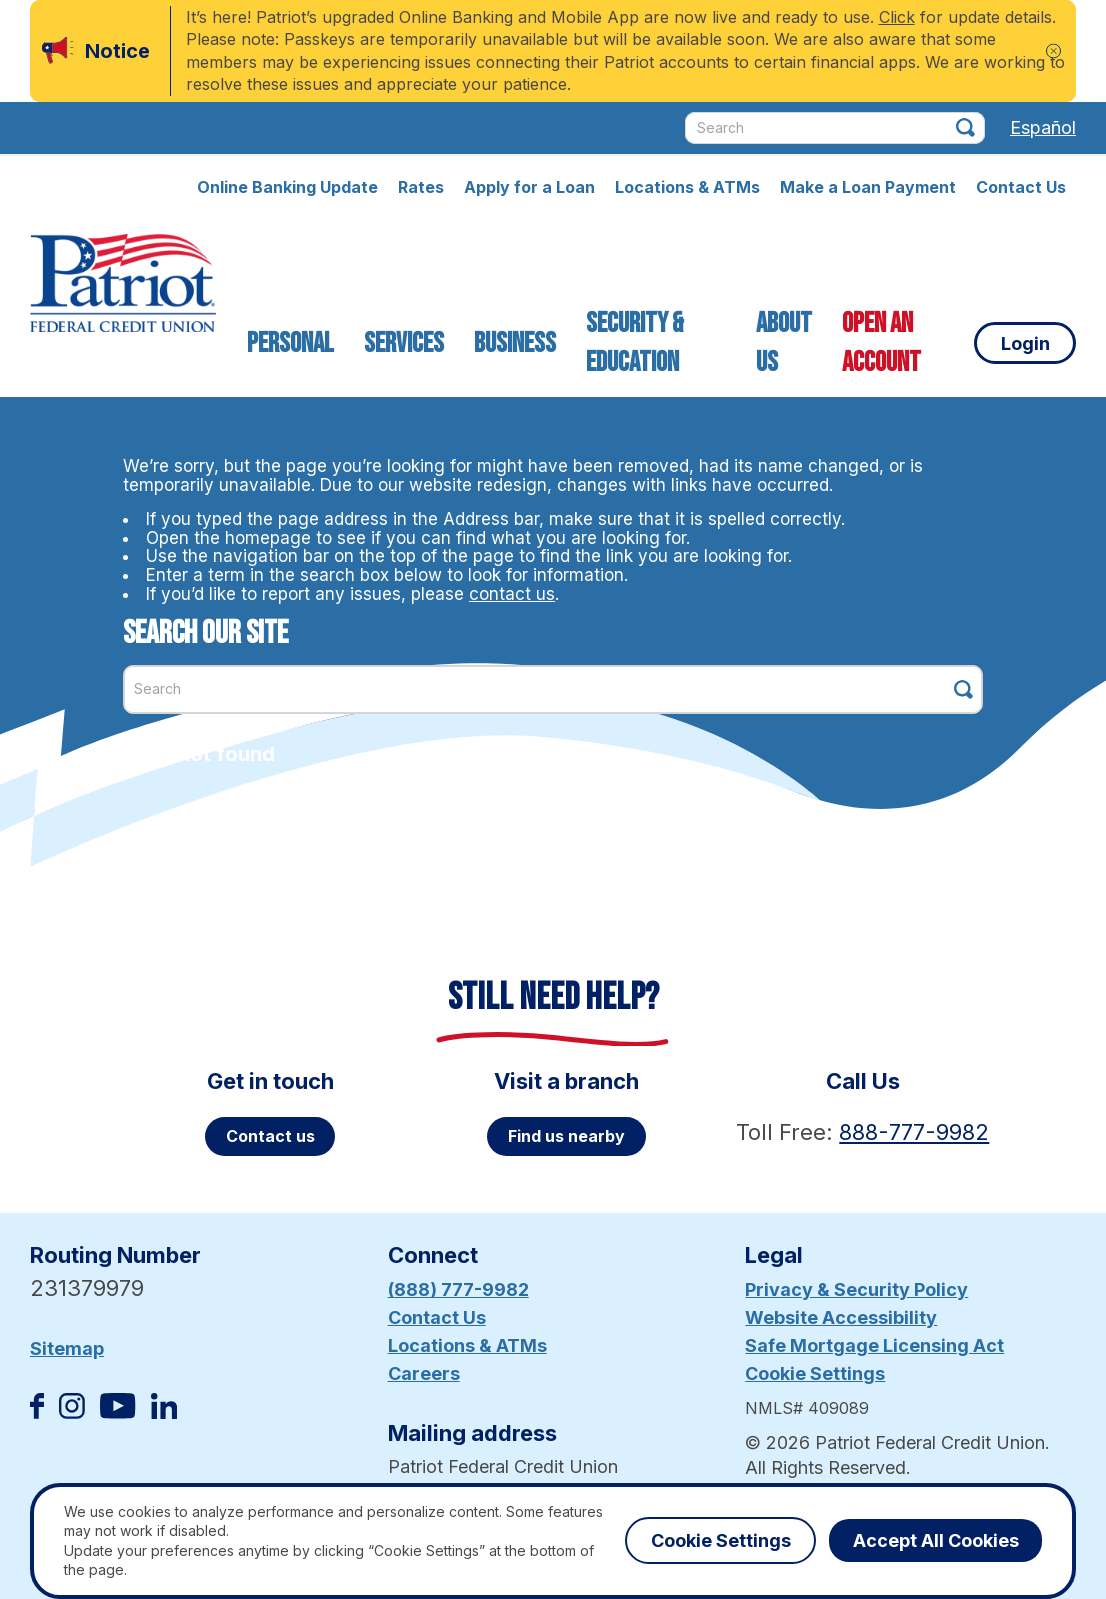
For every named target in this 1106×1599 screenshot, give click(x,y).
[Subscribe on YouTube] (117, 1412)
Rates (421, 187)
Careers (424, 1373)
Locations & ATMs (687, 187)
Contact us (270, 1136)
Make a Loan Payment (868, 187)
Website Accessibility (841, 1317)
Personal (290, 343)
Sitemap (67, 1348)
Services (404, 343)
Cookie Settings (815, 1373)
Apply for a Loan (529, 187)
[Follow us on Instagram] (72, 1412)
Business (515, 343)
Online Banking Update (287, 187)
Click (897, 17)
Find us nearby (566, 1136)
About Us (783, 343)
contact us (512, 594)
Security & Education (635, 343)
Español (1043, 127)
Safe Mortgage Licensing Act (874, 1345)
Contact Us (1021, 187)
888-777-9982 (914, 1132)
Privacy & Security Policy (856, 1289)
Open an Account (880, 343)
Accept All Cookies (936, 1540)
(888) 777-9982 (458, 1289)
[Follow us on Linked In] (164, 1412)
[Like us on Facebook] (37, 1412)
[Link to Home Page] (123, 286)
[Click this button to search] (965, 127)
